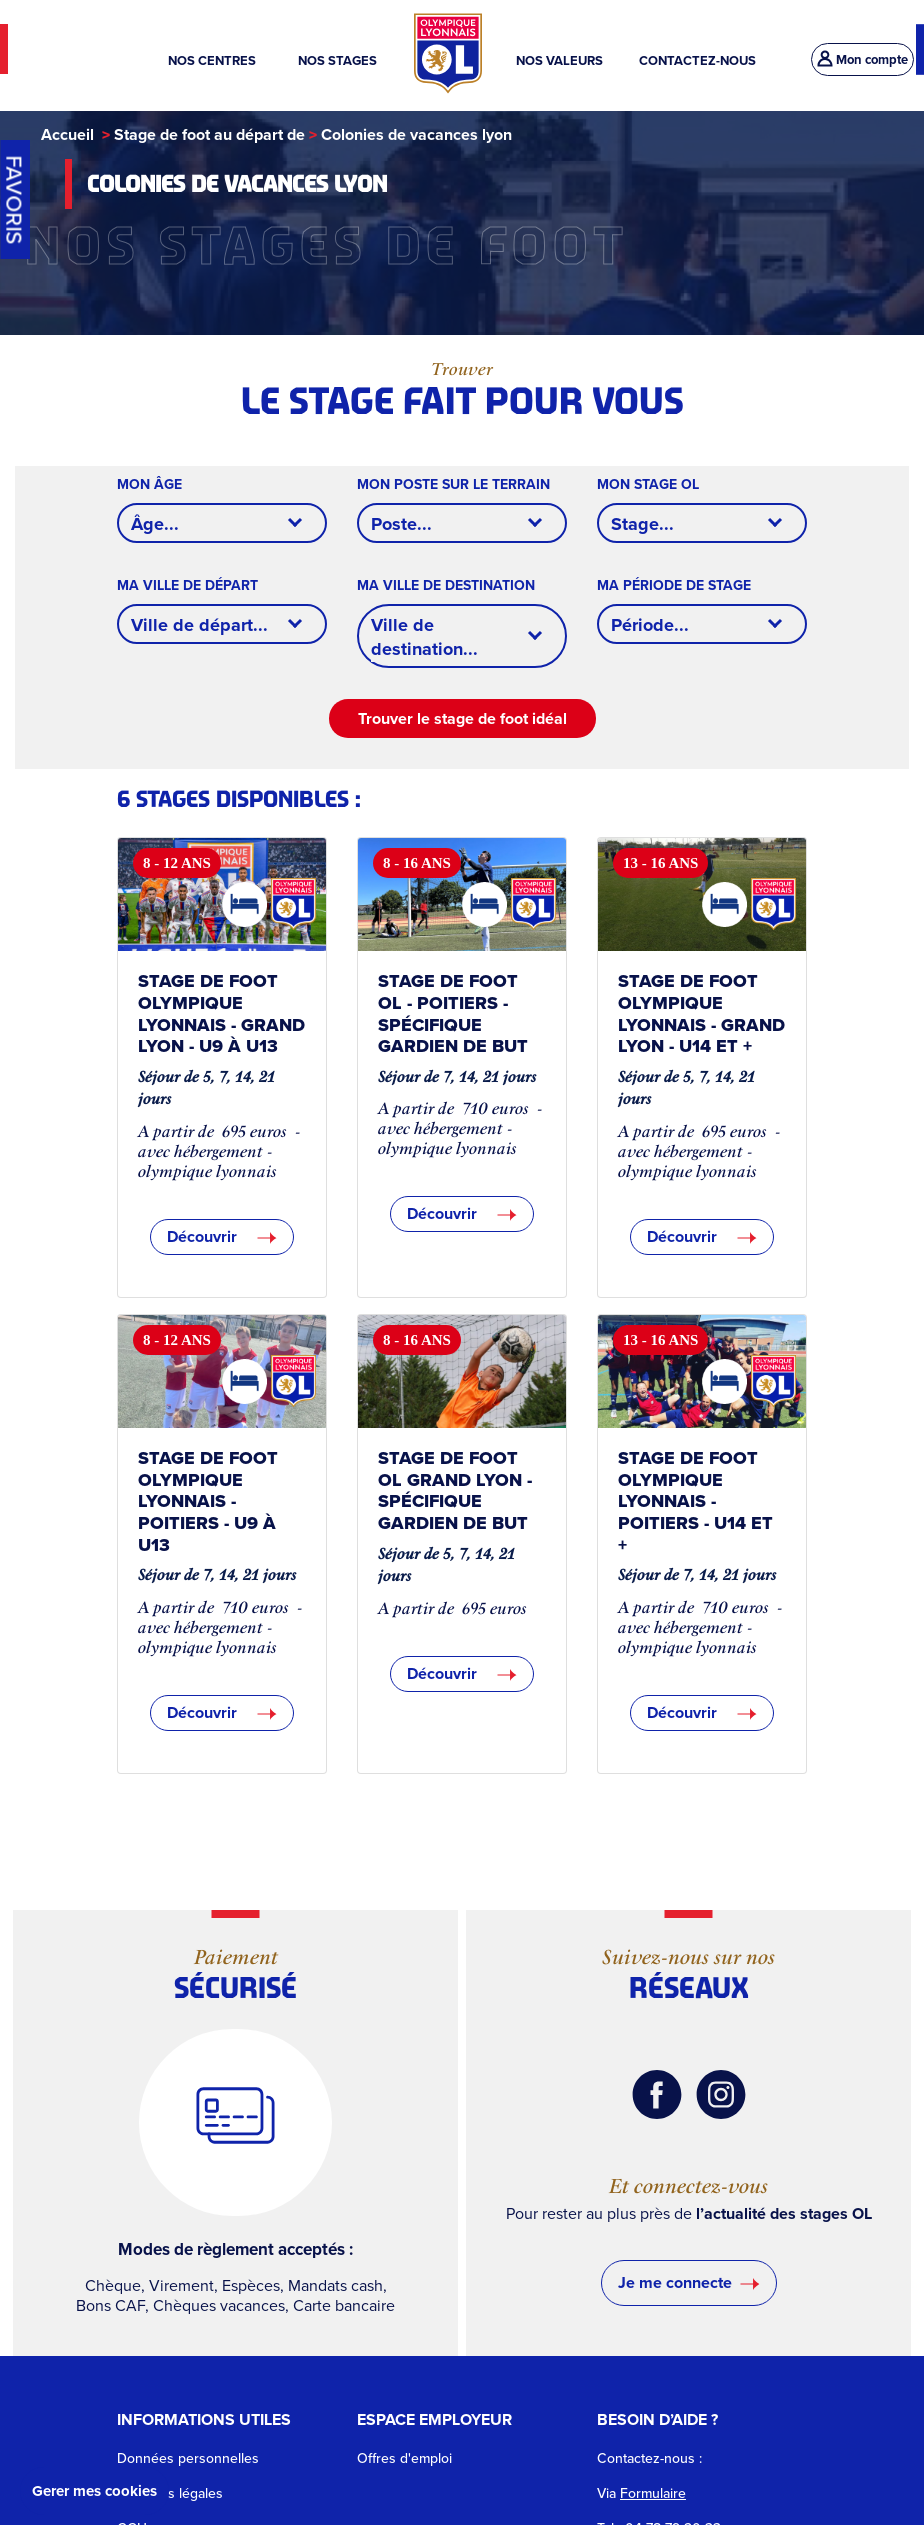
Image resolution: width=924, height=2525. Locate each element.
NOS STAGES (339, 60)
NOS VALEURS (559, 60)
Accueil (67, 134)
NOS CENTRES (215, 60)
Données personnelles (188, 2458)
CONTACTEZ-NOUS (697, 60)
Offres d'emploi (404, 2458)
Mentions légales (170, 2493)
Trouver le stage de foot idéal (462, 718)
